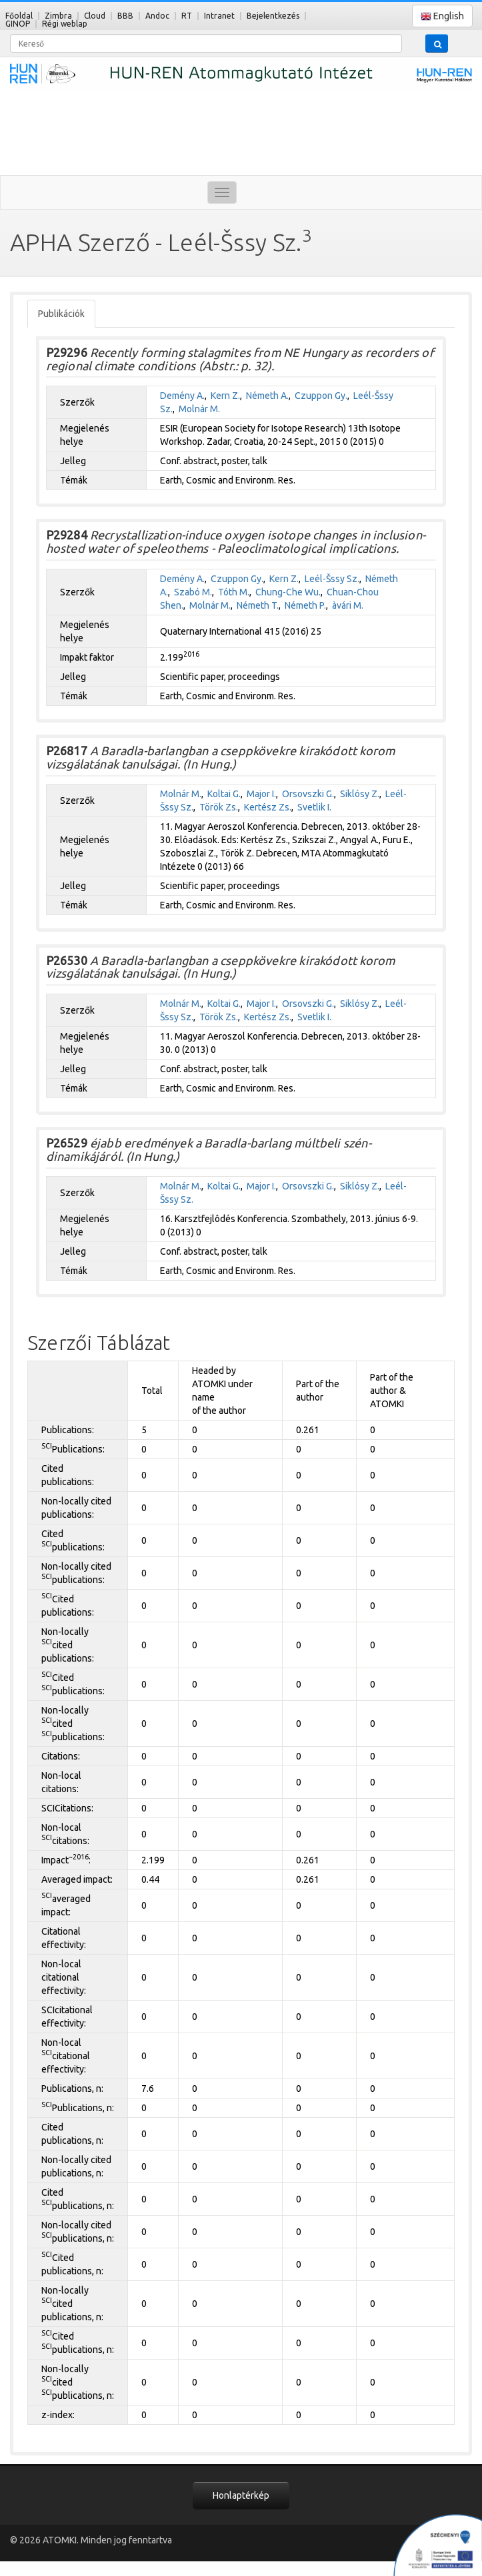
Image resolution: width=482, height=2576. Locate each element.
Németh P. (305, 605)
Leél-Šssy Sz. (332, 578)
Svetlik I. (314, 807)
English (442, 16)
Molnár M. (199, 409)
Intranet (219, 15)
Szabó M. (193, 592)
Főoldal (19, 15)
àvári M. (347, 605)
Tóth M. (233, 592)
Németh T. (258, 605)
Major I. (261, 794)
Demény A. (182, 395)
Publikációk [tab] (61, 313)
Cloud (94, 15)
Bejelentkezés (273, 15)
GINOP (17, 23)
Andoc (157, 15)
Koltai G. (224, 794)
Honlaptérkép (241, 2495)
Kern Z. (225, 395)
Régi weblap (64, 23)
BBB (125, 15)
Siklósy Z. (359, 794)
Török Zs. (218, 807)
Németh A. (267, 395)
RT (186, 15)
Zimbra (58, 15)
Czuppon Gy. (321, 395)
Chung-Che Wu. (288, 592)
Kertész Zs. (267, 807)
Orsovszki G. (308, 794)
